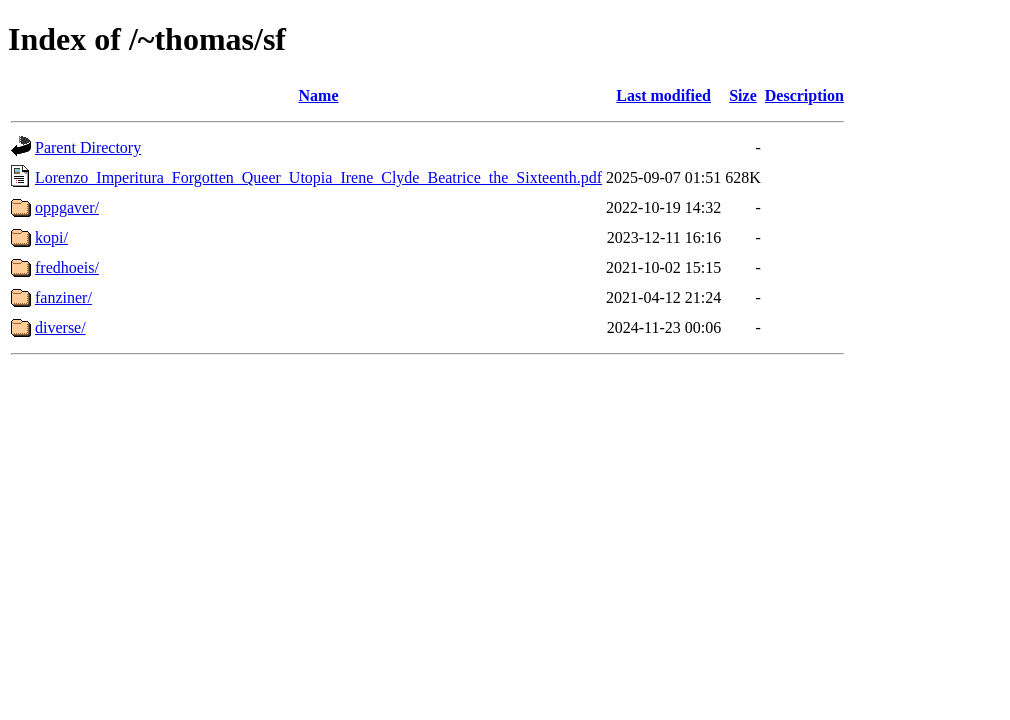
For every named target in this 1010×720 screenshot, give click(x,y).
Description (804, 95)
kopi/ (51, 237)
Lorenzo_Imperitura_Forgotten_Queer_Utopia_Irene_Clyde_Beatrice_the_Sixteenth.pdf (318, 177)
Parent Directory (88, 147)
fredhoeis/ (67, 267)
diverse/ (60, 327)
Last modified (663, 95)
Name (319, 95)
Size (743, 95)
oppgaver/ (67, 207)
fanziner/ (63, 297)
